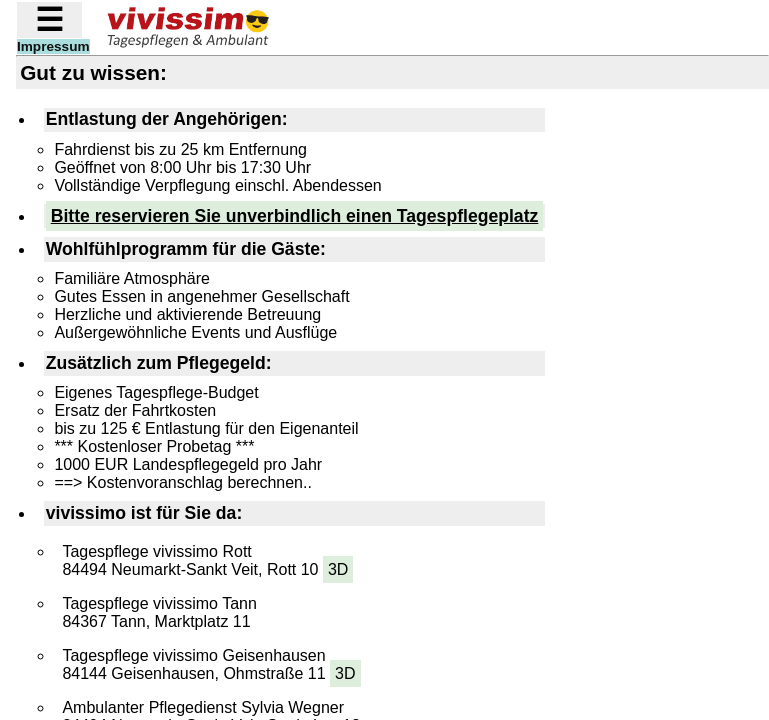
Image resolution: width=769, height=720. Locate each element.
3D (338, 569)
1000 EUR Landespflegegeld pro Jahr (188, 464)
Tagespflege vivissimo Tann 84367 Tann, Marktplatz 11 (159, 612)
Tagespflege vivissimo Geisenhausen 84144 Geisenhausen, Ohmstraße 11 (211, 667)
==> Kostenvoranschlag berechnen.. (183, 482)
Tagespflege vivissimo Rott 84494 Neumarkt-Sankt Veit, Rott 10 (207, 563)
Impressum (53, 46)
